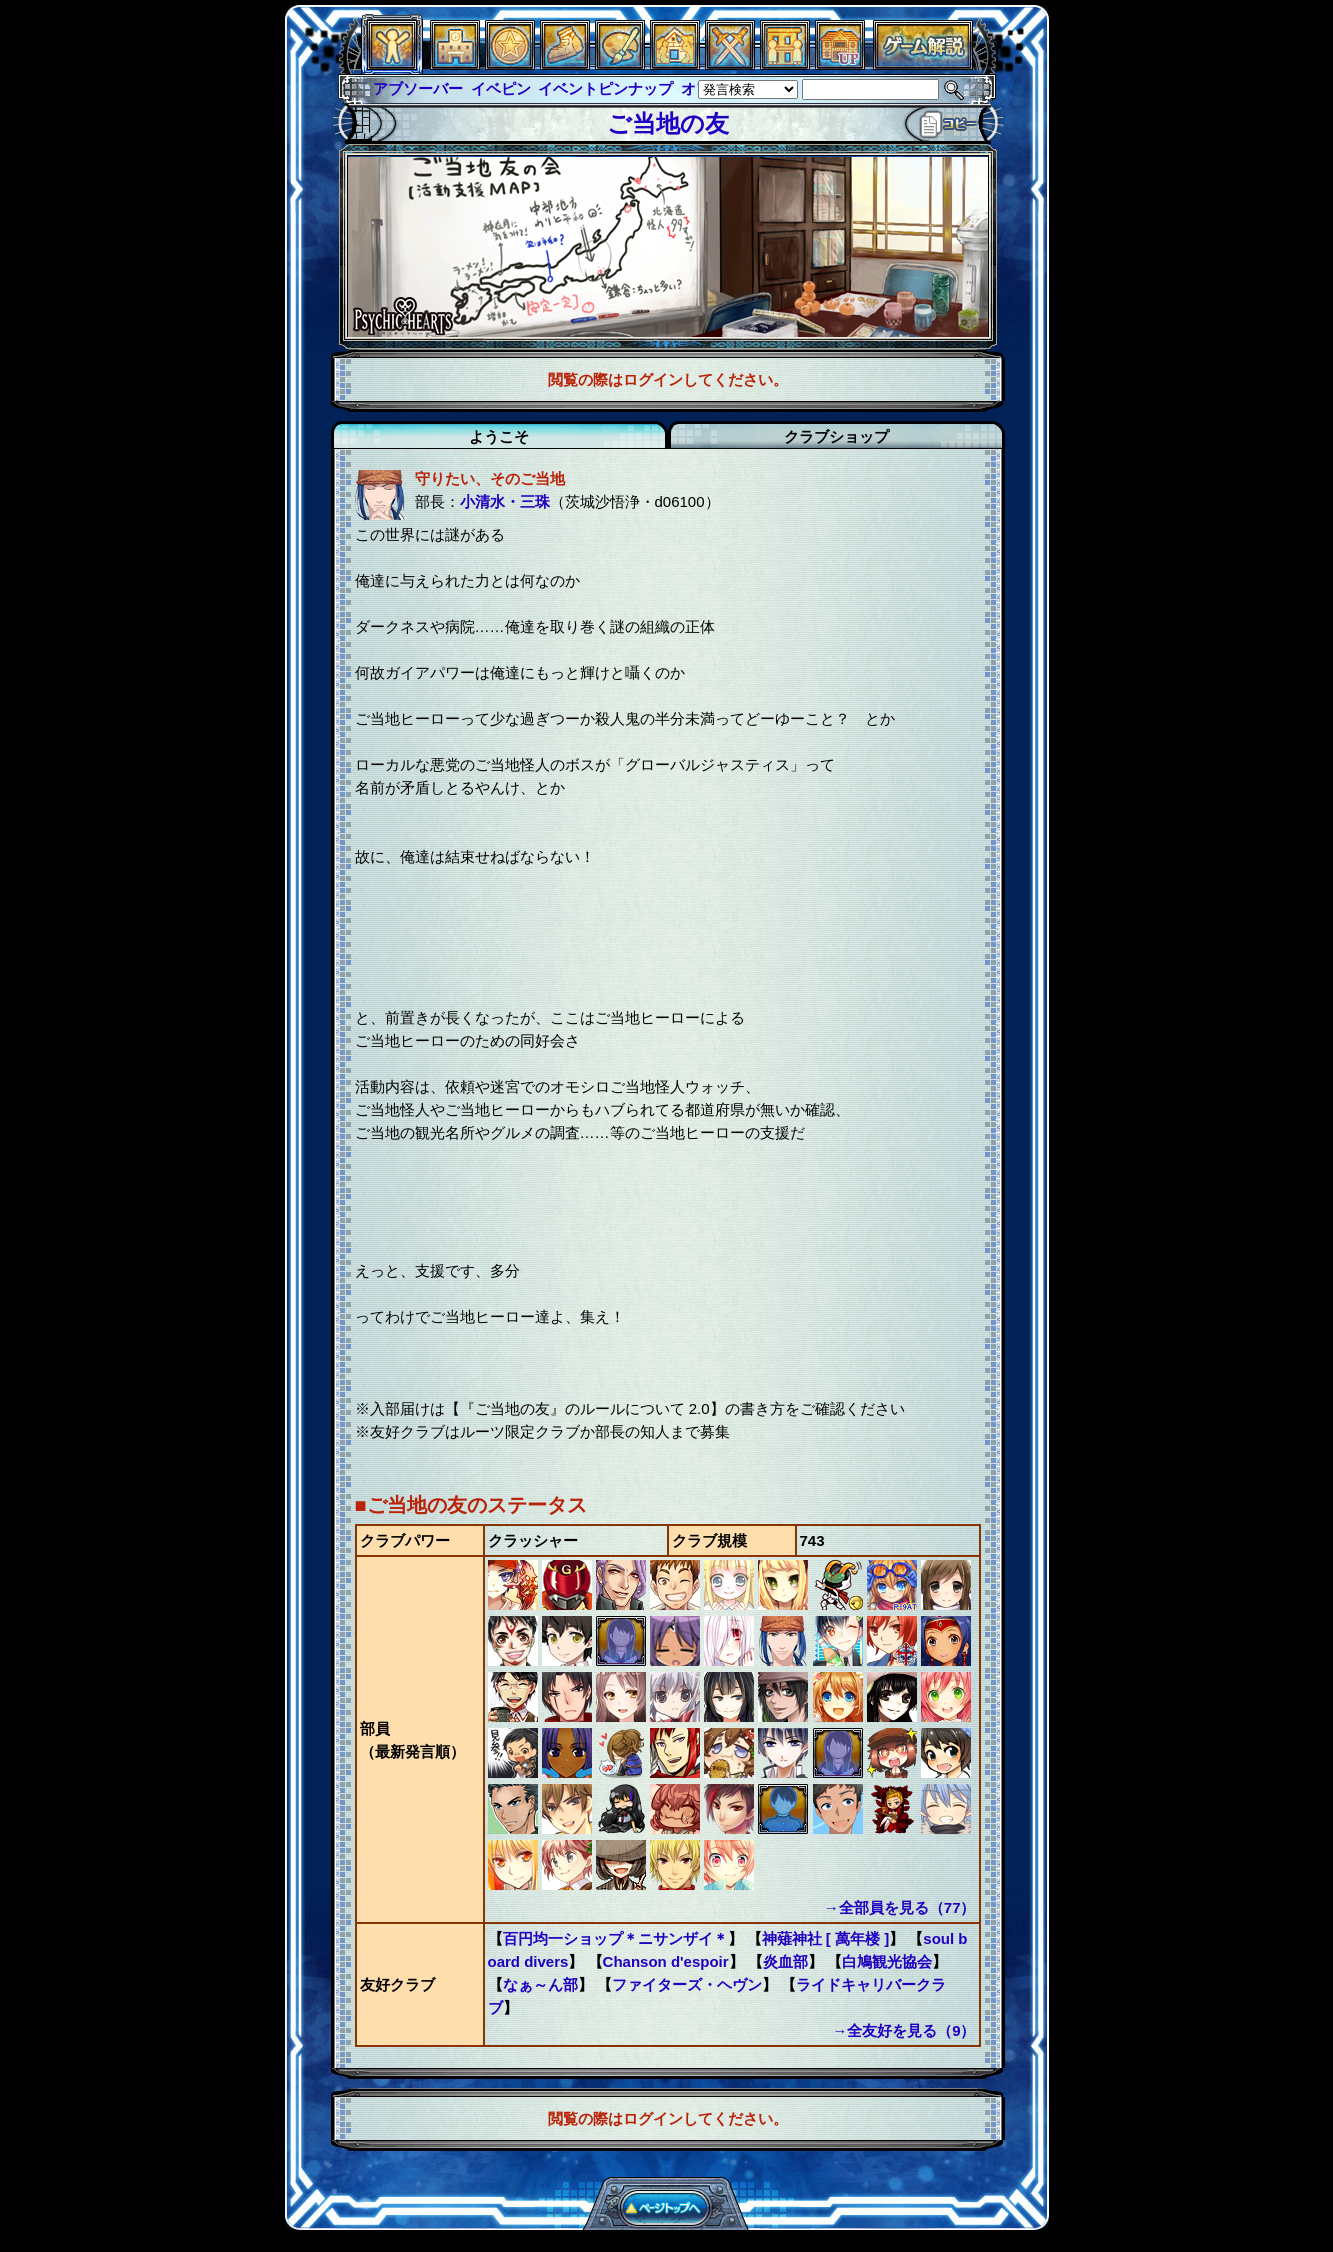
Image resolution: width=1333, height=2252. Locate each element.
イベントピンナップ (605, 88)
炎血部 (785, 1961)
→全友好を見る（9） (903, 2030)
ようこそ (499, 436)
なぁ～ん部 (540, 1984)
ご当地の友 (668, 123)
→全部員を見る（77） (900, 1907)
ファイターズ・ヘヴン (687, 1984)
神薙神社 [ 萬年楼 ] (826, 1938)
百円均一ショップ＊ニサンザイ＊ (615, 1938)
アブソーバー (418, 88)
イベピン (501, 88)
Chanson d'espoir (666, 1961)
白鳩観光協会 (887, 1961)
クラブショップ (836, 436)
